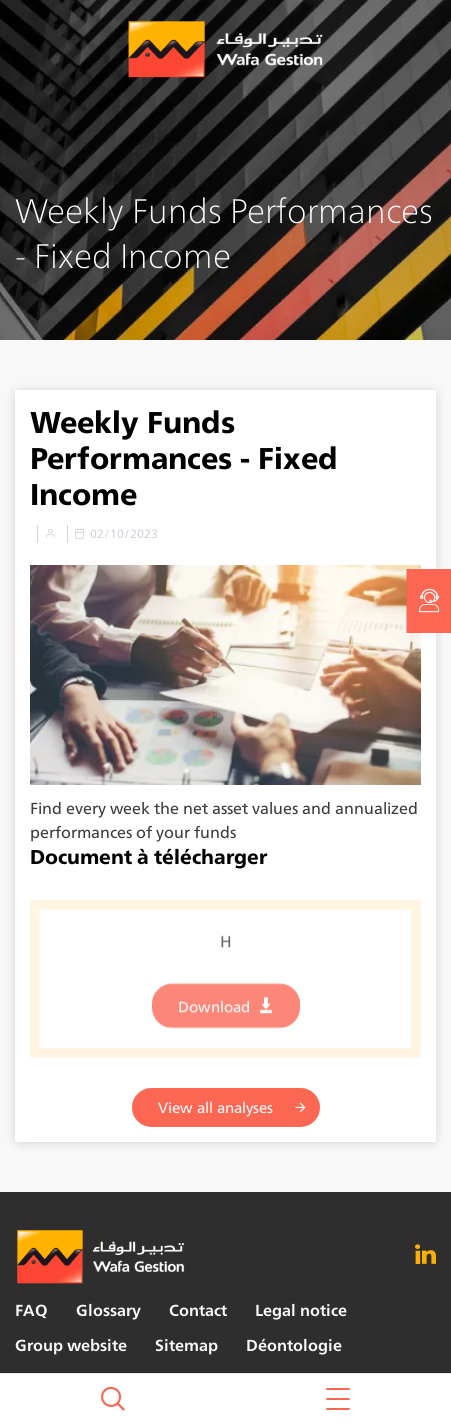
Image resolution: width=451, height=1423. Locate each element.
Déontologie (294, 1345)
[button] (339, 1398)
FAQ (31, 1310)
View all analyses (215, 1107)
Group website (71, 1345)
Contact (198, 1310)
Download (214, 1013)
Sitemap (186, 1345)
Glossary (108, 1310)
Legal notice (301, 1310)
